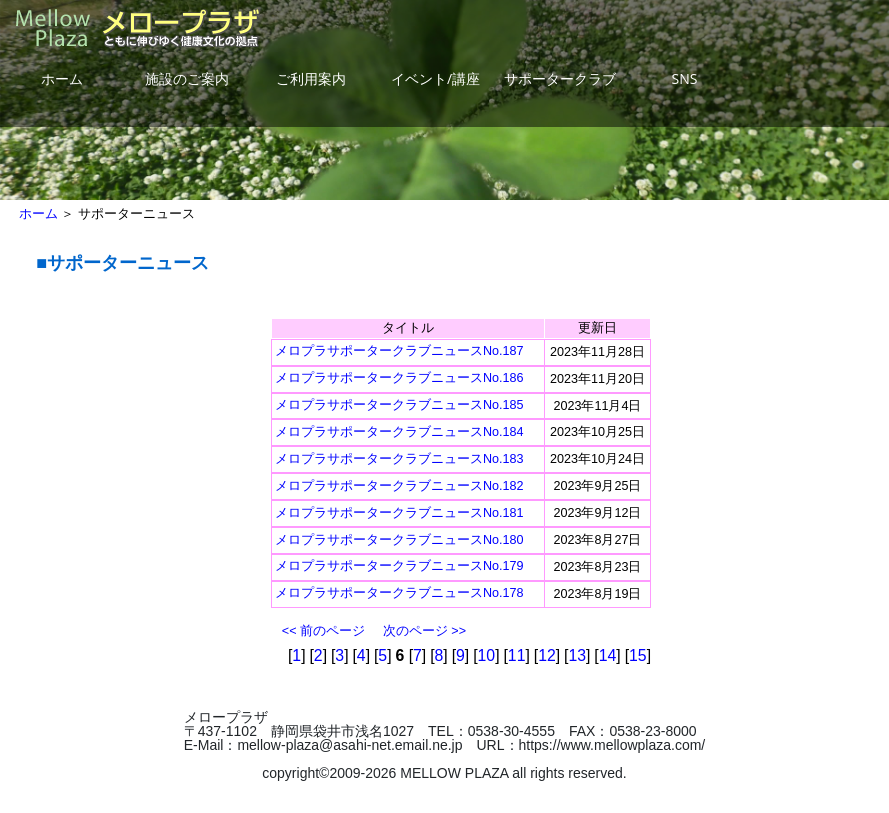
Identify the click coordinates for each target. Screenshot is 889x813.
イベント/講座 (435, 78)
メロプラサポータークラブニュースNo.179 (399, 566)
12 (547, 655)
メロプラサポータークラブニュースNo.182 (399, 486)
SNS (685, 78)
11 (517, 655)
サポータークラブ (560, 78)
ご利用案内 (311, 78)
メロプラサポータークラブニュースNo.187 (399, 351)
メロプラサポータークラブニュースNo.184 (399, 432)
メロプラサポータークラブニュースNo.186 (399, 378)
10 (487, 655)
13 (577, 655)
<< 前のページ (323, 631)
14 (608, 655)
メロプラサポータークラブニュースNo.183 (399, 459)
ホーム (62, 78)
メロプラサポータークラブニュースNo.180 (399, 540)
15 (638, 655)
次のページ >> (424, 631)
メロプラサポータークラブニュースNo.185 (399, 405)
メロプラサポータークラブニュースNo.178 (399, 593)
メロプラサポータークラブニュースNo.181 (399, 513)
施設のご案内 (187, 78)
